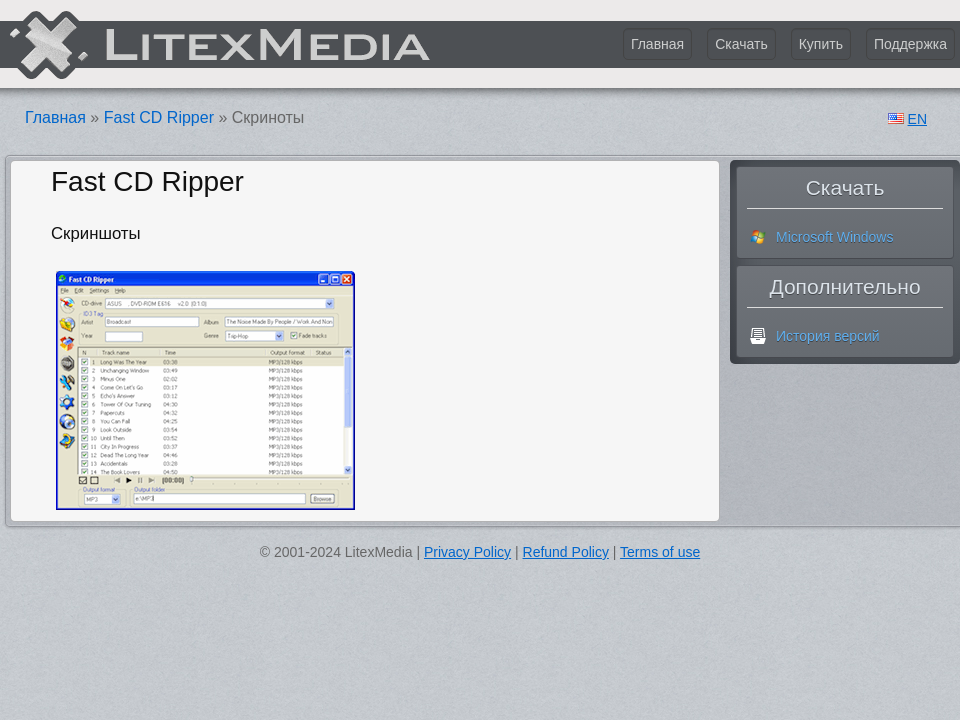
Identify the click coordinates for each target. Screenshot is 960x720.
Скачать (741, 44)
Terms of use (660, 552)
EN (917, 120)
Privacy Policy (467, 552)
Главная (657, 44)
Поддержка (910, 44)
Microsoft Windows (834, 237)
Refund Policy (566, 552)
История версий (828, 336)
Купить (821, 44)
